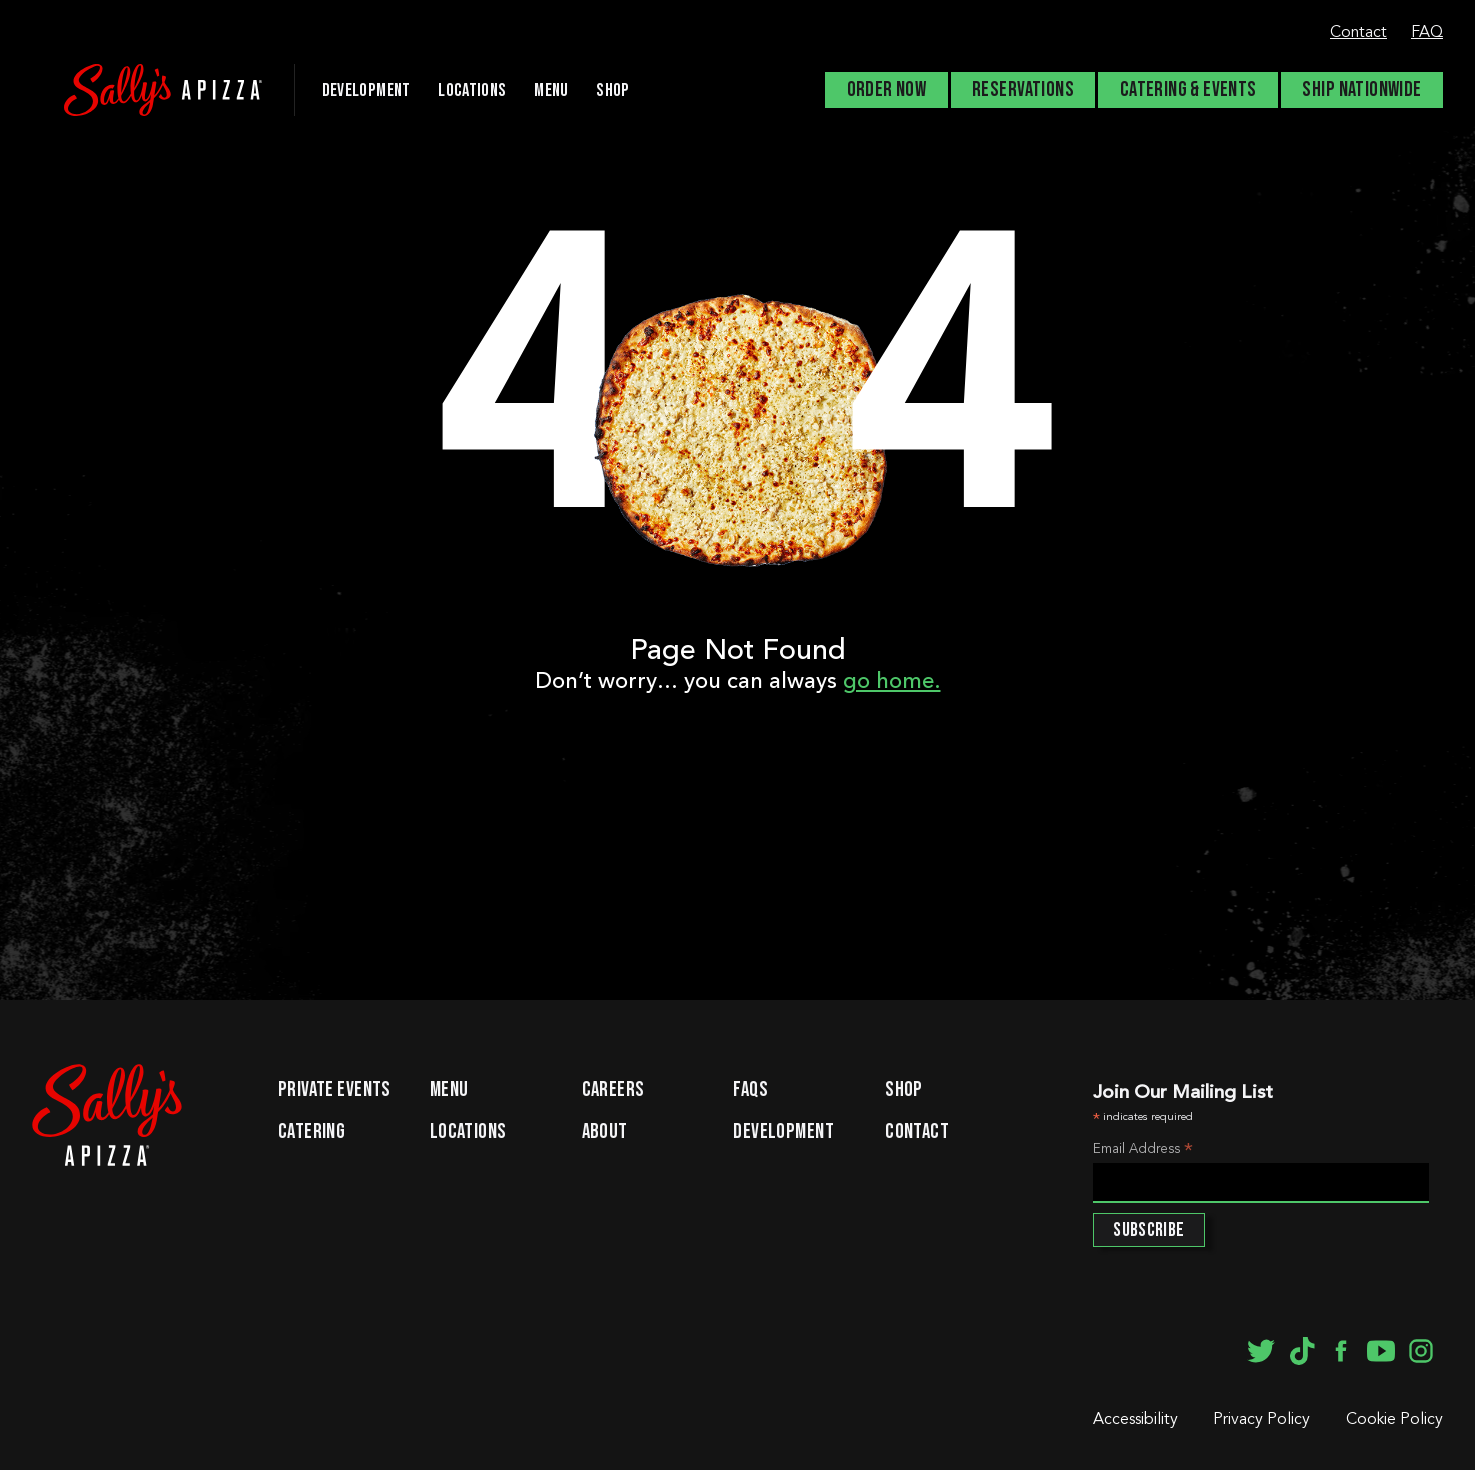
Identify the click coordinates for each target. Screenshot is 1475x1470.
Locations (472, 90)
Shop (612, 90)
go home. (892, 682)
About (605, 1133)
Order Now (887, 90)
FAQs (750, 1091)
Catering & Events (1188, 90)
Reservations (1023, 90)
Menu (551, 90)
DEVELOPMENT (366, 90)
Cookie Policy (1394, 1420)
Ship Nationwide (1361, 90)
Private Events (334, 1091)
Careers (613, 1091)
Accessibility (1135, 1420)
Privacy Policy (1261, 1420)
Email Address (1143, 1151)
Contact (1358, 33)
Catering (311, 1133)
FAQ (1427, 33)
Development (783, 1133)
